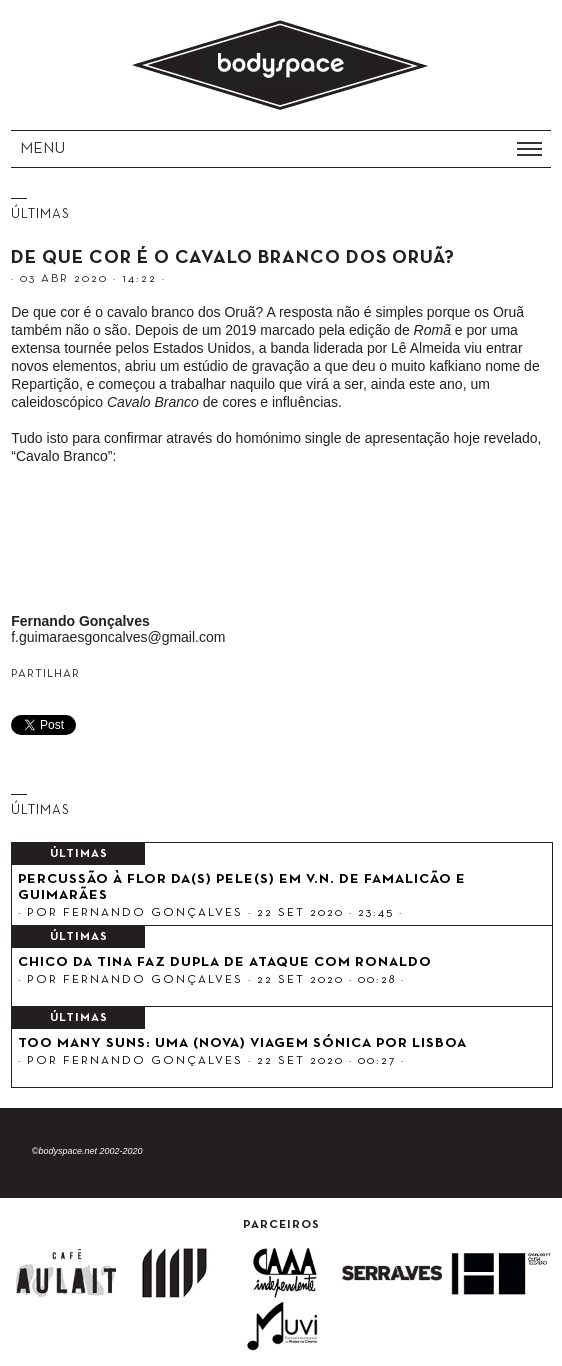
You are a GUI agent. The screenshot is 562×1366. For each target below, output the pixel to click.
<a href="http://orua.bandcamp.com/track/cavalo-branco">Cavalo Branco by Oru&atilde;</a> (278, 543)
